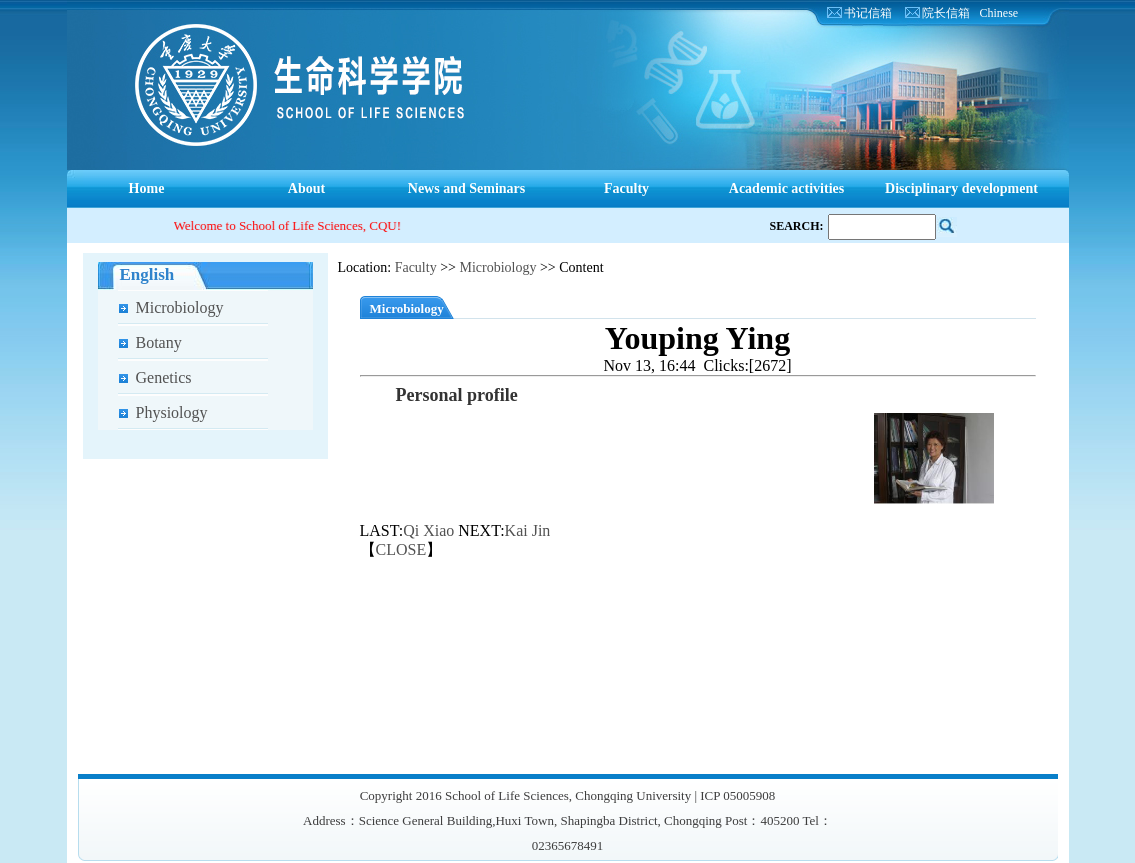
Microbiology (180, 307)
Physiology (172, 412)
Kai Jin (528, 530)
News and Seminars (466, 188)
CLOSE (401, 549)
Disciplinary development (961, 188)
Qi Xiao (428, 530)
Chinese (999, 13)
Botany (159, 342)
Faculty (626, 188)
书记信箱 (868, 13)
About (306, 188)
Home (147, 188)
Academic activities (786, 188)
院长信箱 (946, 13)
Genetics (164, 377)
